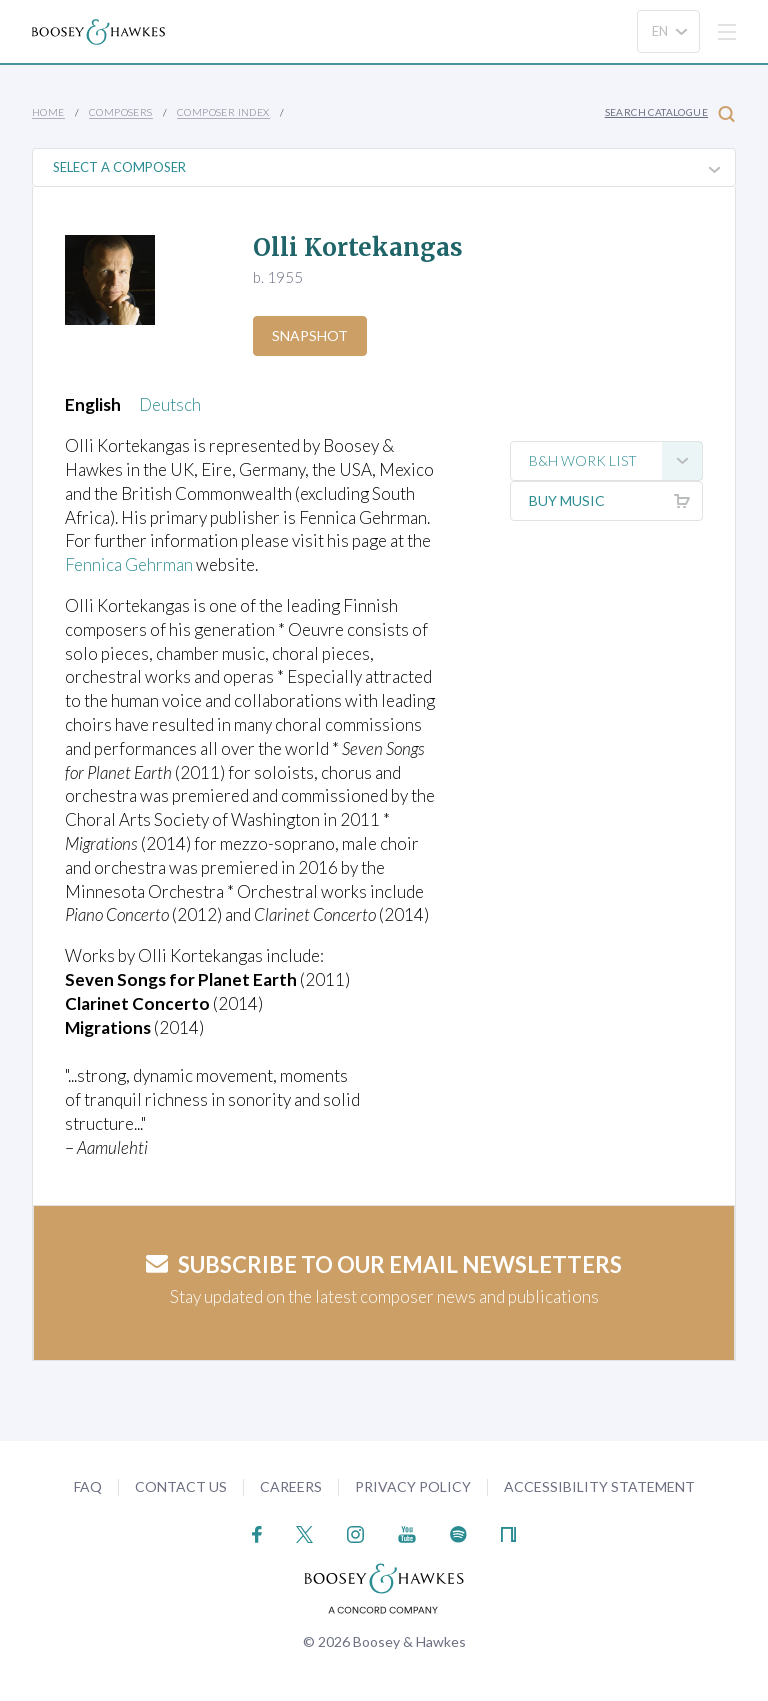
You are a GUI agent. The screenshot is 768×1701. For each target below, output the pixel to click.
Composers (121, 112)
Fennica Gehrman (129, 564)
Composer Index (223, 112)
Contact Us (181, 1486)
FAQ (88, 1486)
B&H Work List (615, 461)
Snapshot (310, 335)
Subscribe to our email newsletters (384, 1264)
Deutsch (170, 404)
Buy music (615, 501)
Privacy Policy (413, 1486)
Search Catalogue (670, 113)
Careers (291, 1486)
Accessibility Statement (599, 1486)
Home (48, 112)
